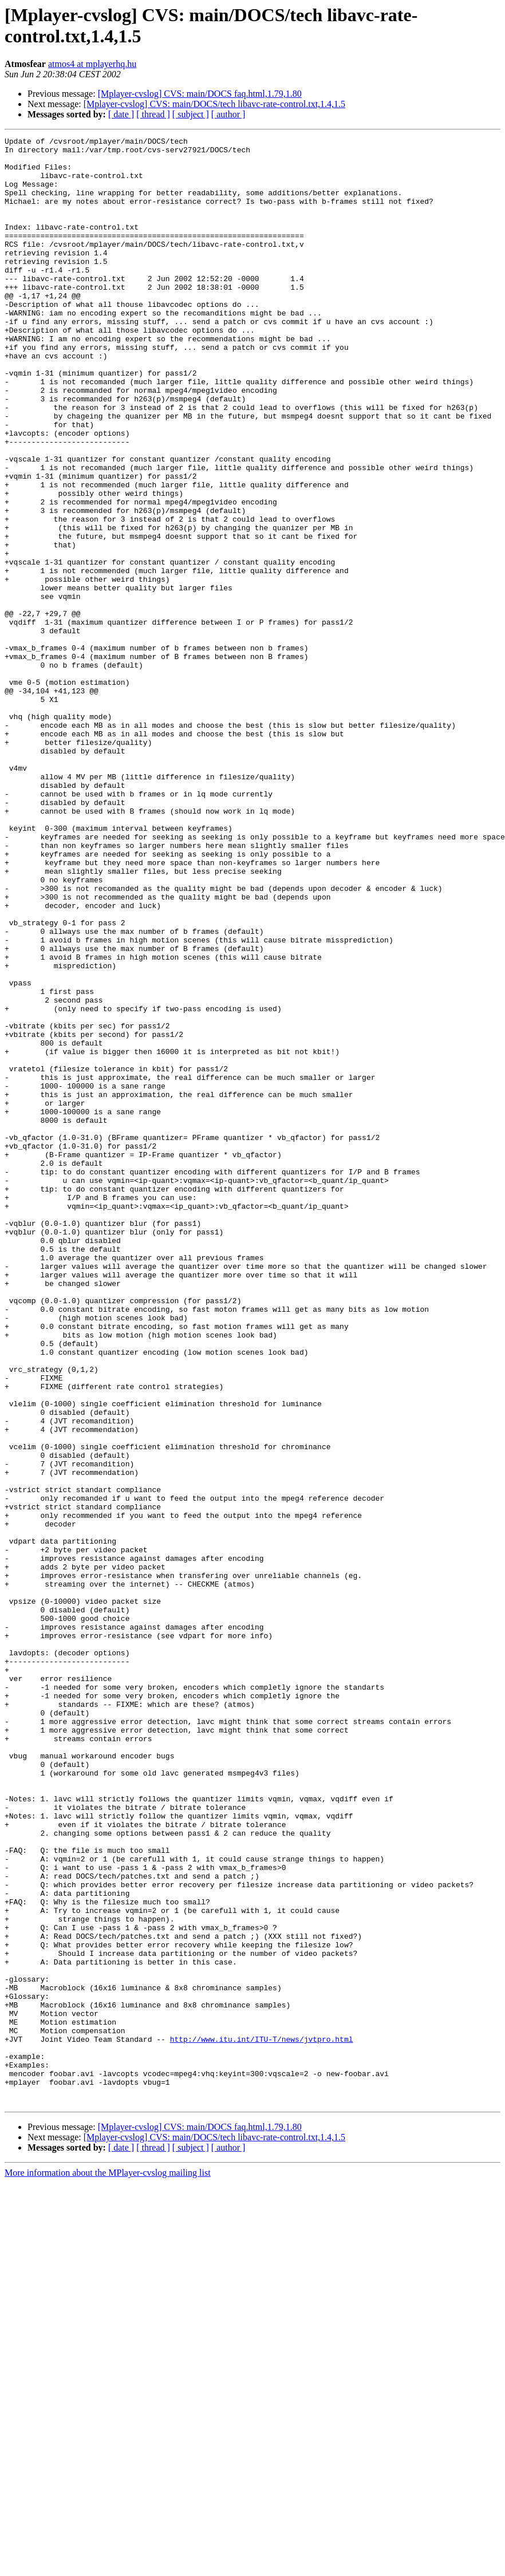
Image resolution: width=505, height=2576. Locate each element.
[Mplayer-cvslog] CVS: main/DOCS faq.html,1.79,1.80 (200, 93)
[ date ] (121, 114)
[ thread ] (153, 114)
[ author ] (228, 114)
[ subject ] (190, 114)
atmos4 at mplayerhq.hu (92, 64)
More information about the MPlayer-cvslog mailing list (108, 2566)
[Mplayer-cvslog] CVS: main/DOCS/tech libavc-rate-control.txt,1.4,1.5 (214, 104)
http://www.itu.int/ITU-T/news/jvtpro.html (261, 2420)
